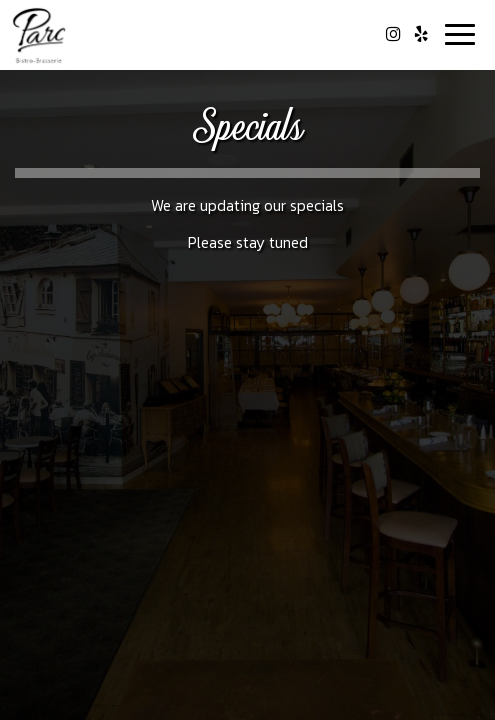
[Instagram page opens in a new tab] (393, 34)
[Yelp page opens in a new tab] (421, 34)
